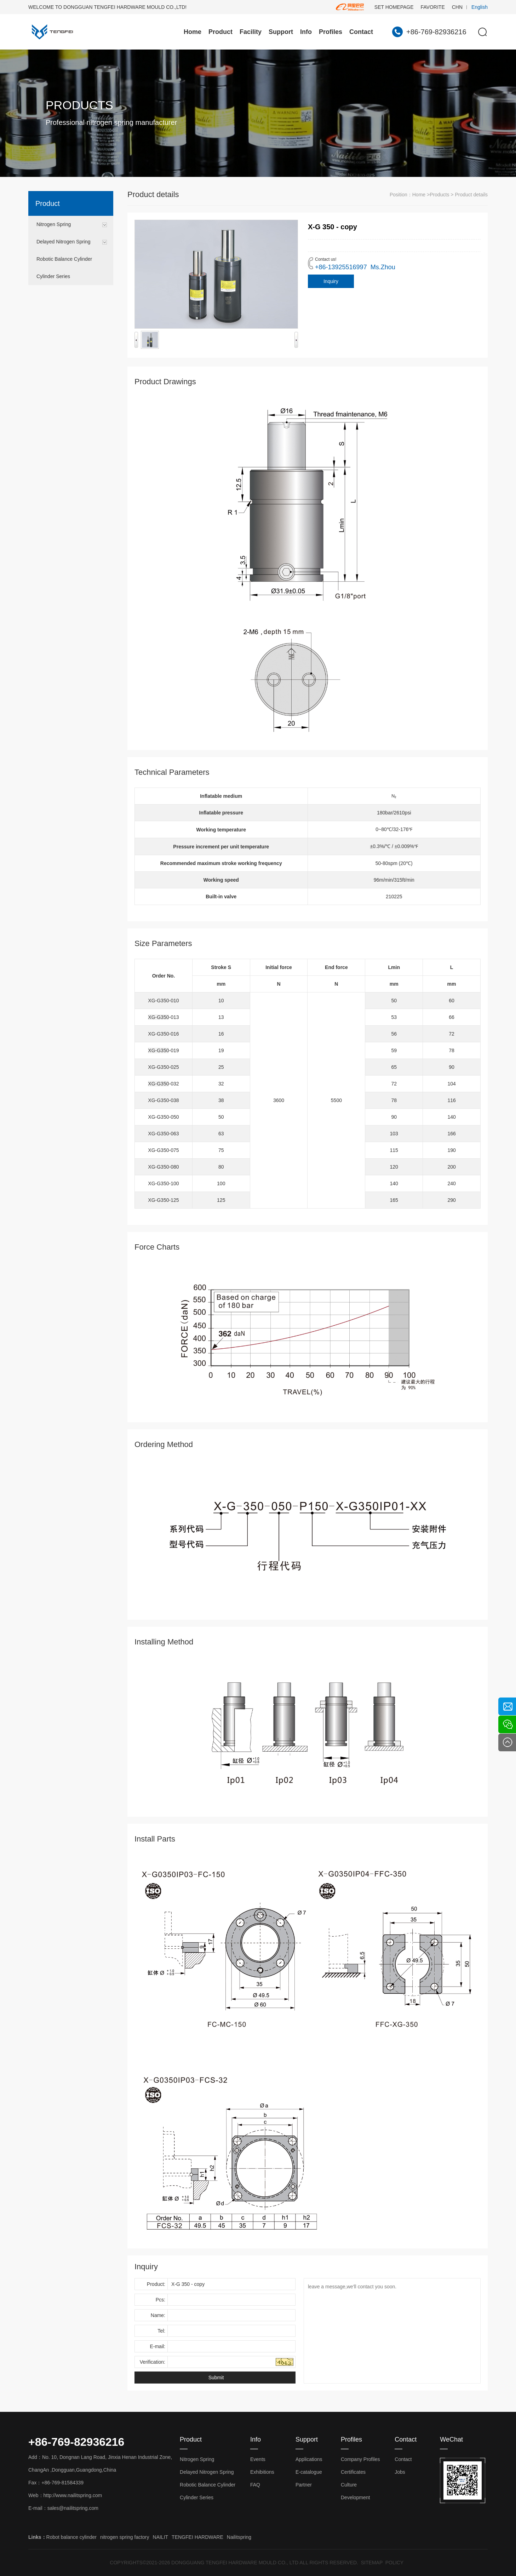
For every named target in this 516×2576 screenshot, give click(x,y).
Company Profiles (360, 2459)
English (479, 7)
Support (281, 31)
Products (439, 194)
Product (220, 31)
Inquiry (330, 281)
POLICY (394, 2562)
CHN (457, 7)
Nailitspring (239, 2537)
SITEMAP (372, 2562)
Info (306, 31)
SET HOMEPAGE (394, 7)
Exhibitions (262, 2472)
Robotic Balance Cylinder (64, 259)
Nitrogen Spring (53, 224)
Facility (251, 31)
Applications (309, 2459)
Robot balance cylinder (71, 2537)
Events (257, 2459)
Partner (304, 2485)
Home (192, 31)
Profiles (330, 31)
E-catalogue (309, 2472)
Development (355, 2497)
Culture (349, 2485)
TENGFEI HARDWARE (197, 2537)
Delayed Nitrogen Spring (63, 241)
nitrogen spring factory (124, 2537)
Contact (361, 31)
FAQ (255, 2485)
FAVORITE (433, 7)
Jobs (400, 2472)
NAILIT (160, 2537)
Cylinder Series (53, 276)
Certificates (353, 2472)
